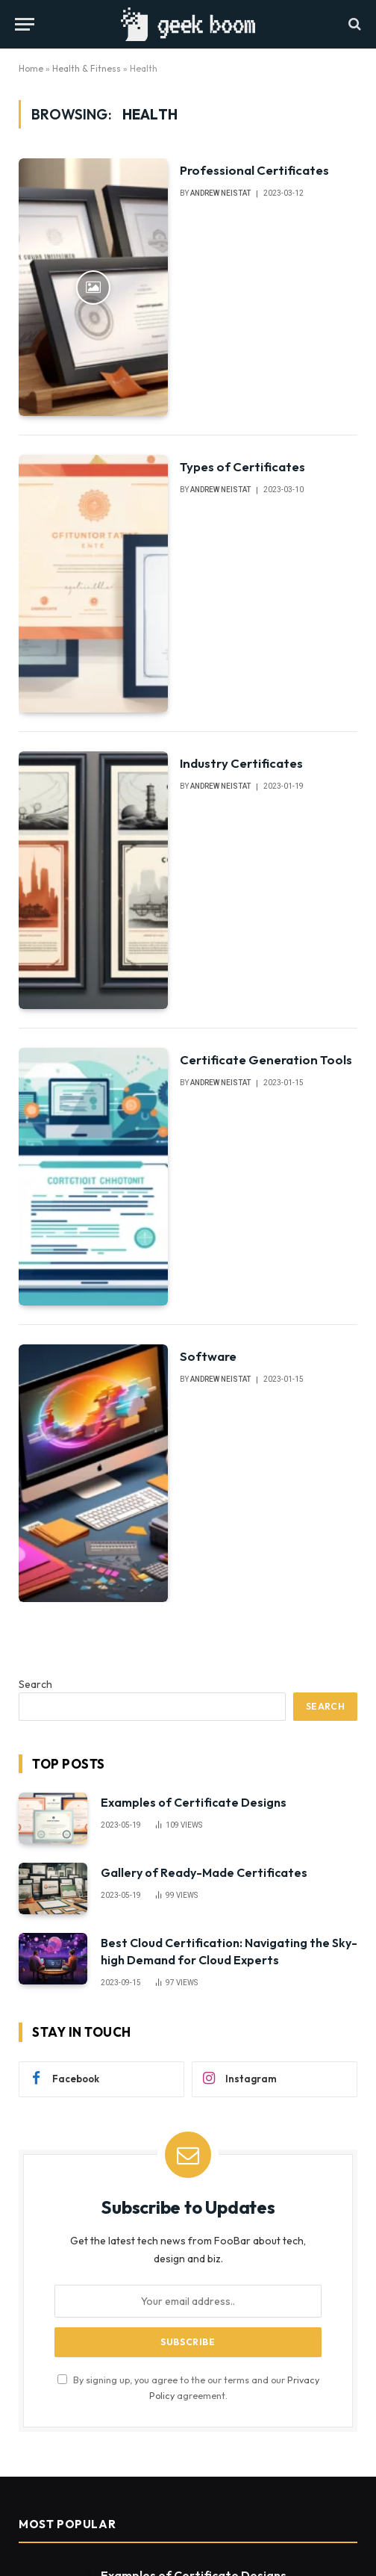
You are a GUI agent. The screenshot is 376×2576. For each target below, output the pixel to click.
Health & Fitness (86, 68)
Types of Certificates (242, 466)
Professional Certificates (254, 170)
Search (35, 1684)
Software (208, 1356)
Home (31, 68)
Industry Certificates (241, 763)
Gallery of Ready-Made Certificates (204, 1872)
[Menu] (24, 24)
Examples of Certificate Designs (193, 1802)
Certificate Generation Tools (266, 1059)
